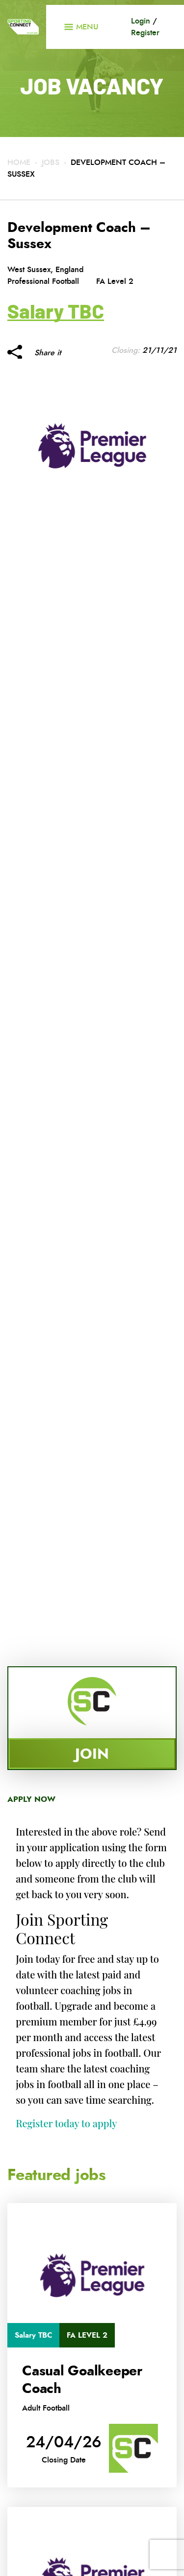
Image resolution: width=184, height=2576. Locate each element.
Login (140, 20)
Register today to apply (66, 2123)
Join (92, 1753)
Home (18, 162)
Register (145, 32)
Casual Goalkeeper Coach (82, 2379)
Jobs (50, 162)
